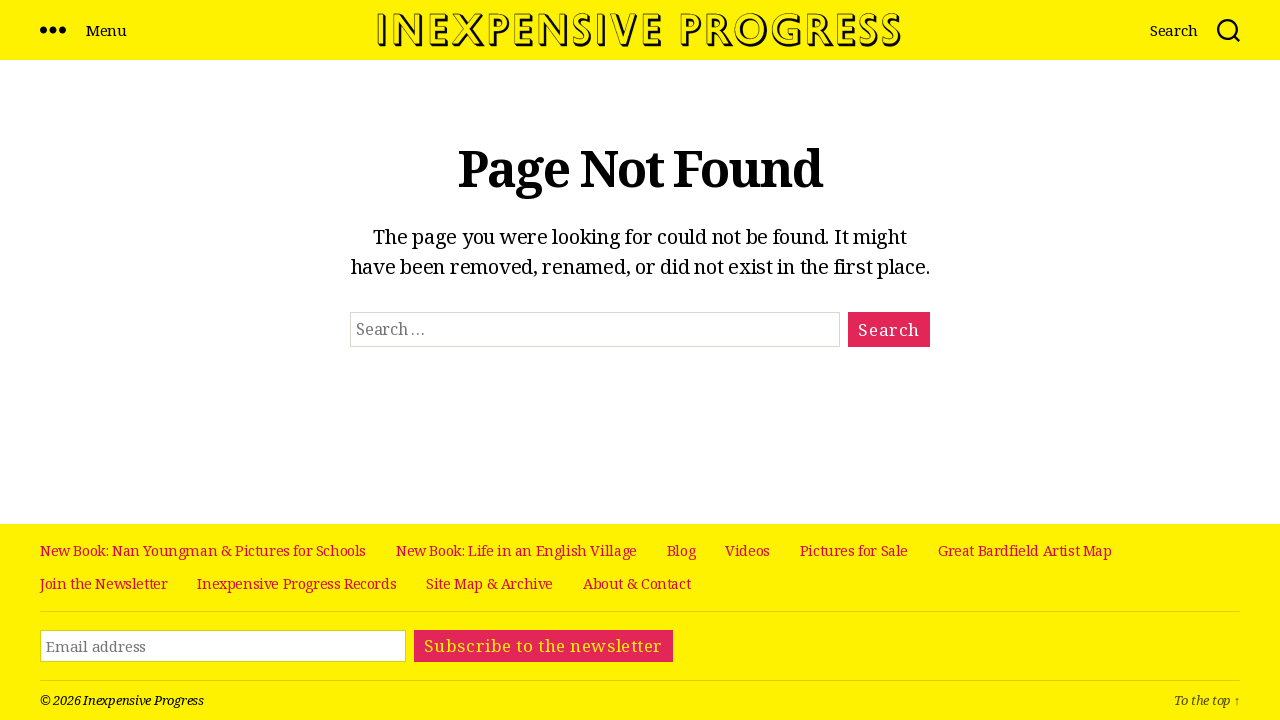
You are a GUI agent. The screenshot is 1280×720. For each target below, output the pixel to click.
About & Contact (636, 583)
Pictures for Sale (854, 550)
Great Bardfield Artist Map (1025, 550)
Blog (681, 550)
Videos (747, 550)
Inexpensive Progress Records (296, 583)
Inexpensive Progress (143, 700)
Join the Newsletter (103, 583)
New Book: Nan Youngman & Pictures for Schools (203, 550)
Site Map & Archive (489, 583)
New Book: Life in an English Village (516, 550)
